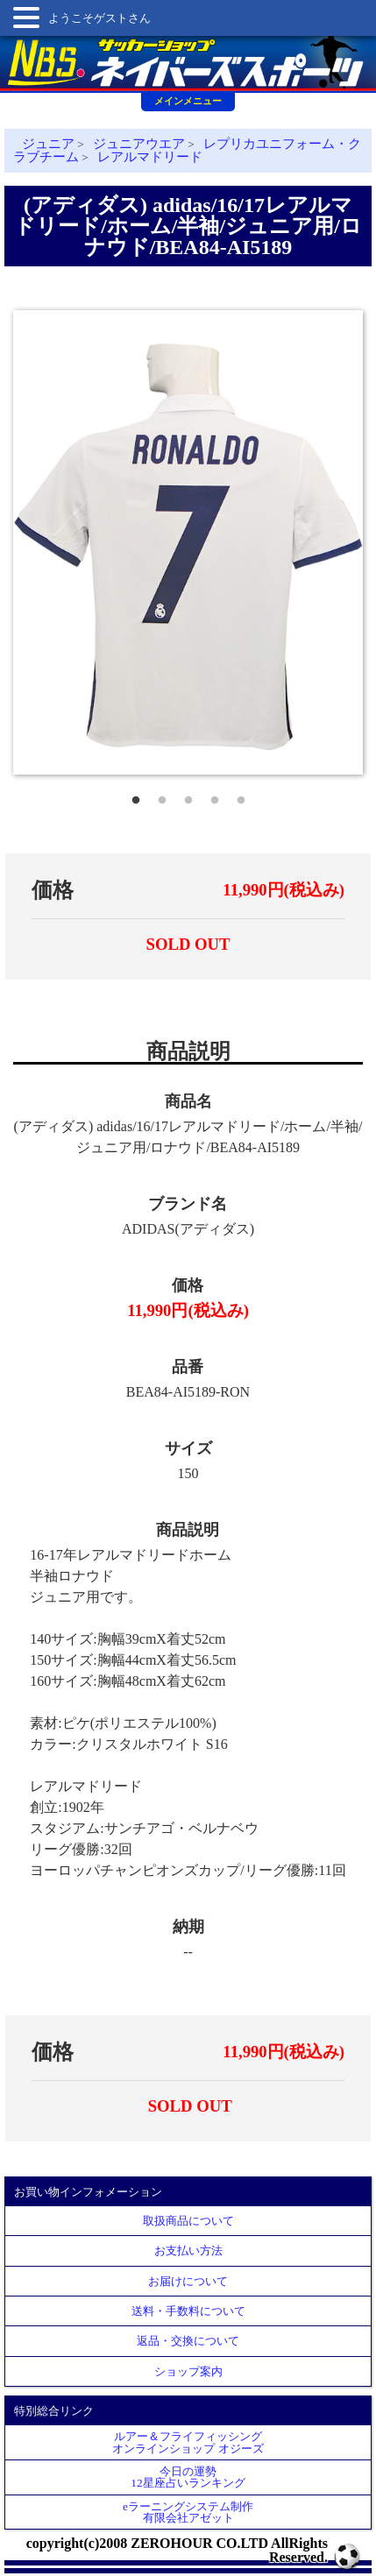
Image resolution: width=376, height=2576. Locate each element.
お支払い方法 (188, 2250)
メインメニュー (188, 101)
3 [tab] (188, 796)
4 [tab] (214, 796)
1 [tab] (136, 796)
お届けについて (188, 2281)
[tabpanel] (188, 542)
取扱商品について (188, 2220)
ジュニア (48, 144)
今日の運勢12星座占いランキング (188, 2477)
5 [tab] (241, 796)
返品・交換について (188, 2340)
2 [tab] (162, 796)
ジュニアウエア (139, 144)
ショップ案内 (188, 2371)
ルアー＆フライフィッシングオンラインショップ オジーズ (187, 2442)
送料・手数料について (188, 2311)
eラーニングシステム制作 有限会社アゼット (188, 2512)
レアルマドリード (149, 157)
